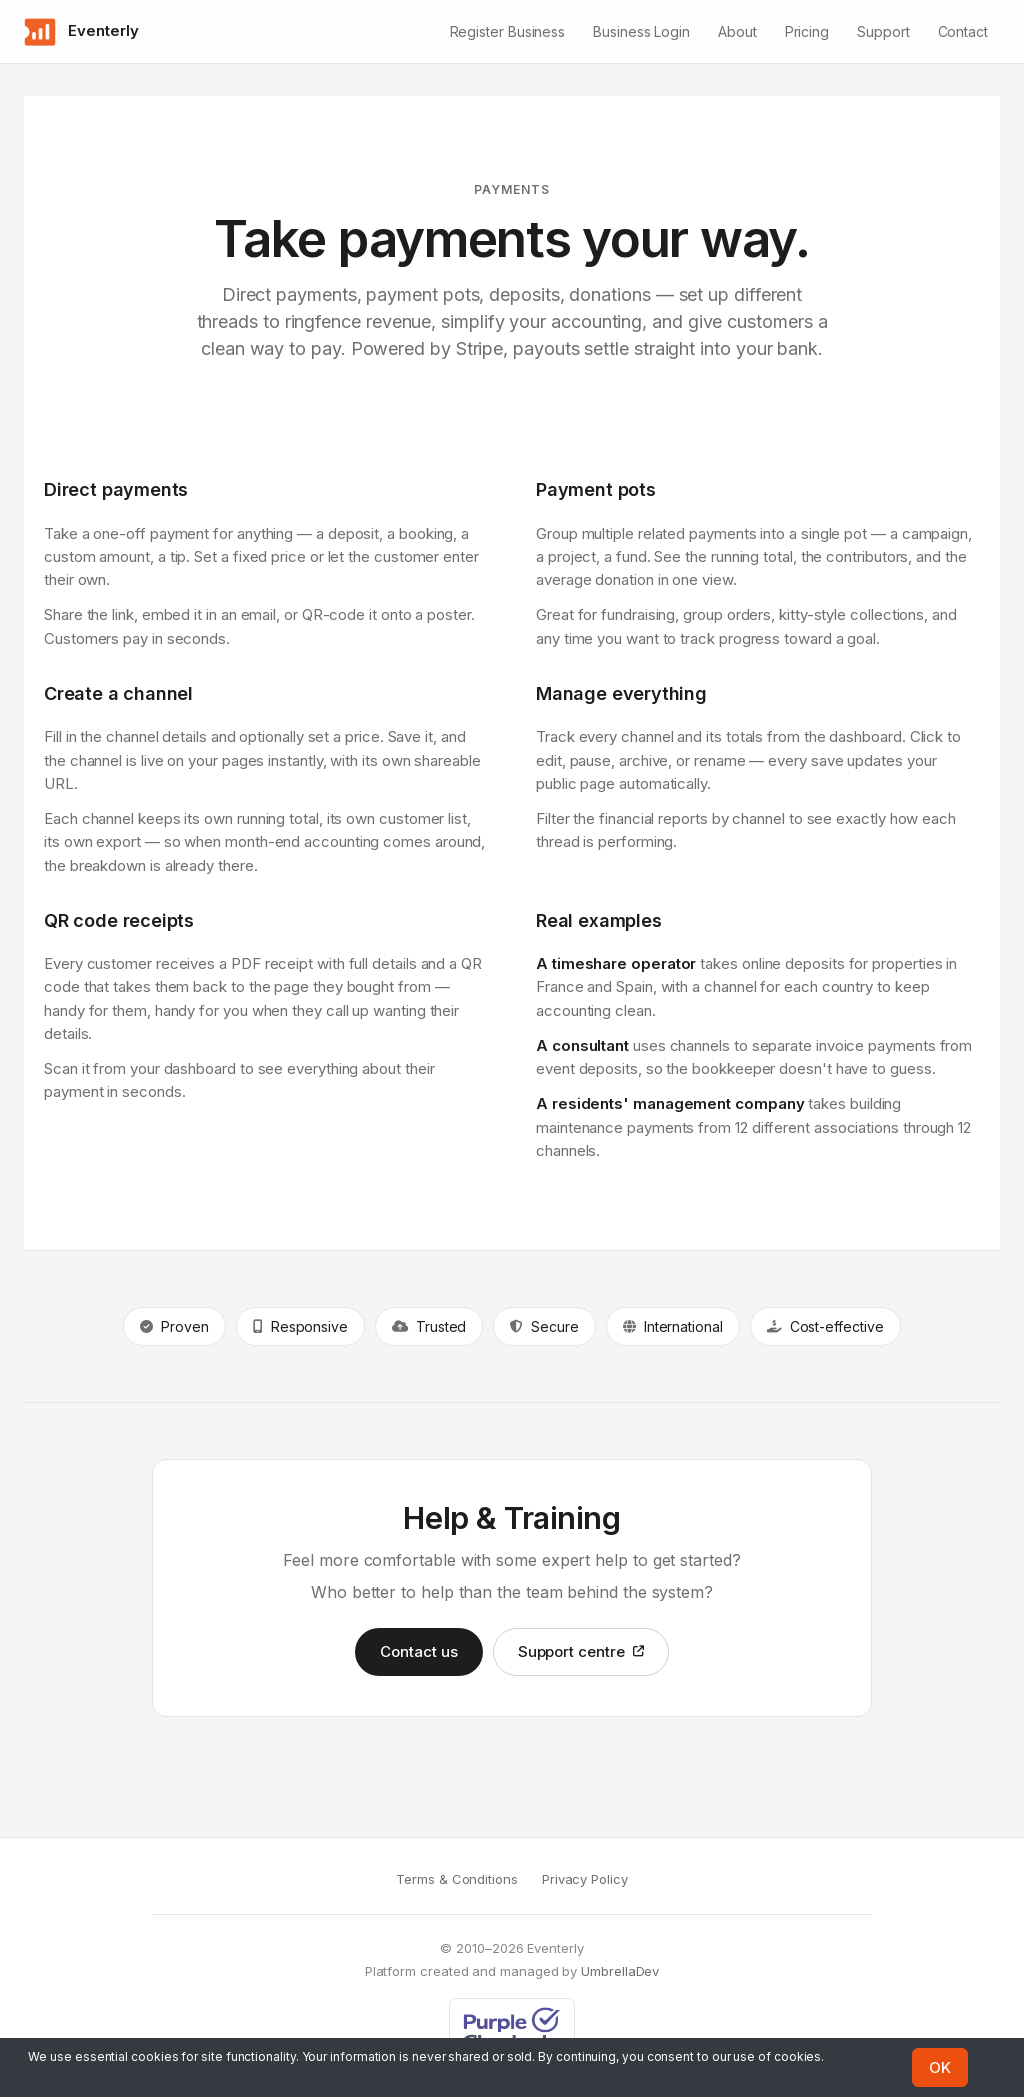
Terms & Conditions (457, 1879)
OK (940, 2067)
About (737, 31)
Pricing (807, 31)
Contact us (418, 1651)
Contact (963, 31)
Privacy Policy (585, 1879)
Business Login (641, 31)
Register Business (508, 31)
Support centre (581, 1651)
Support (883, 31)
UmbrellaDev (620, 1971)
